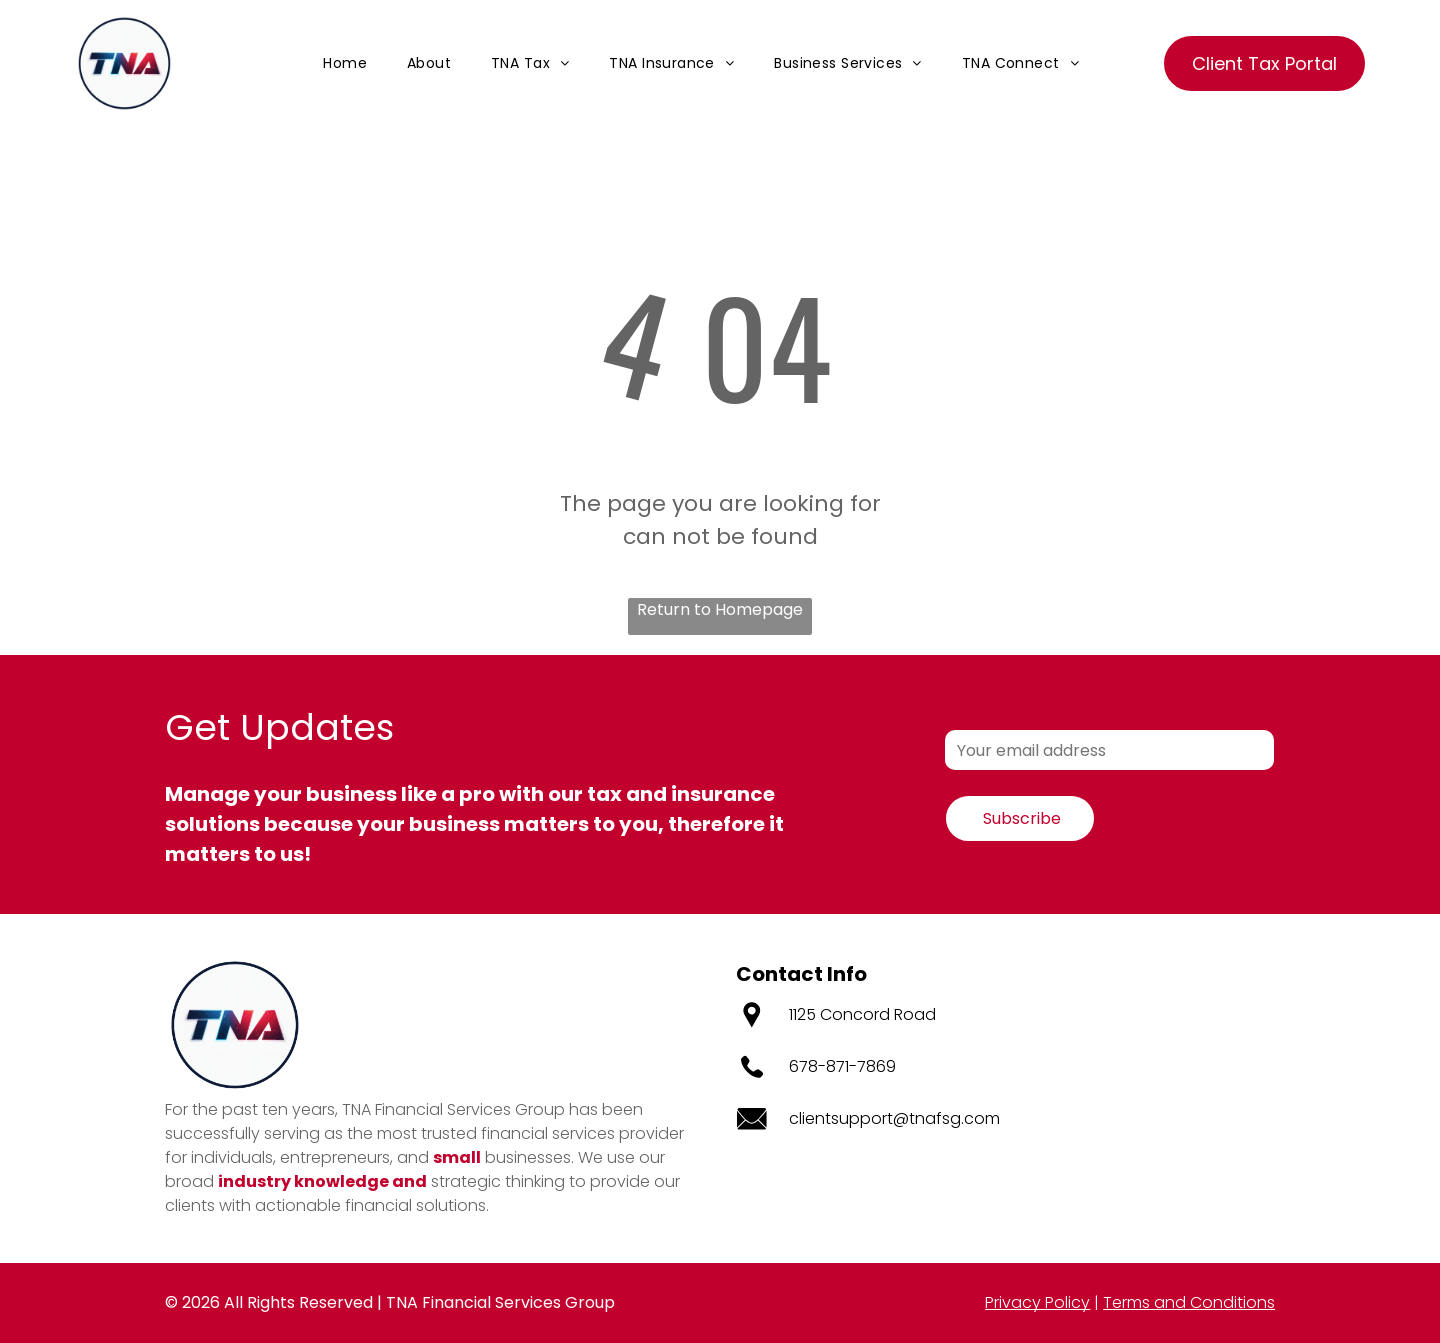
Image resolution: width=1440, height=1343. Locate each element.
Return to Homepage (720, 609)
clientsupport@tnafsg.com (894, 1118)
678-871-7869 (842, 1066)
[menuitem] (345, 63)
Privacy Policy (1037, 1302)
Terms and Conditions (1189, 1302)
